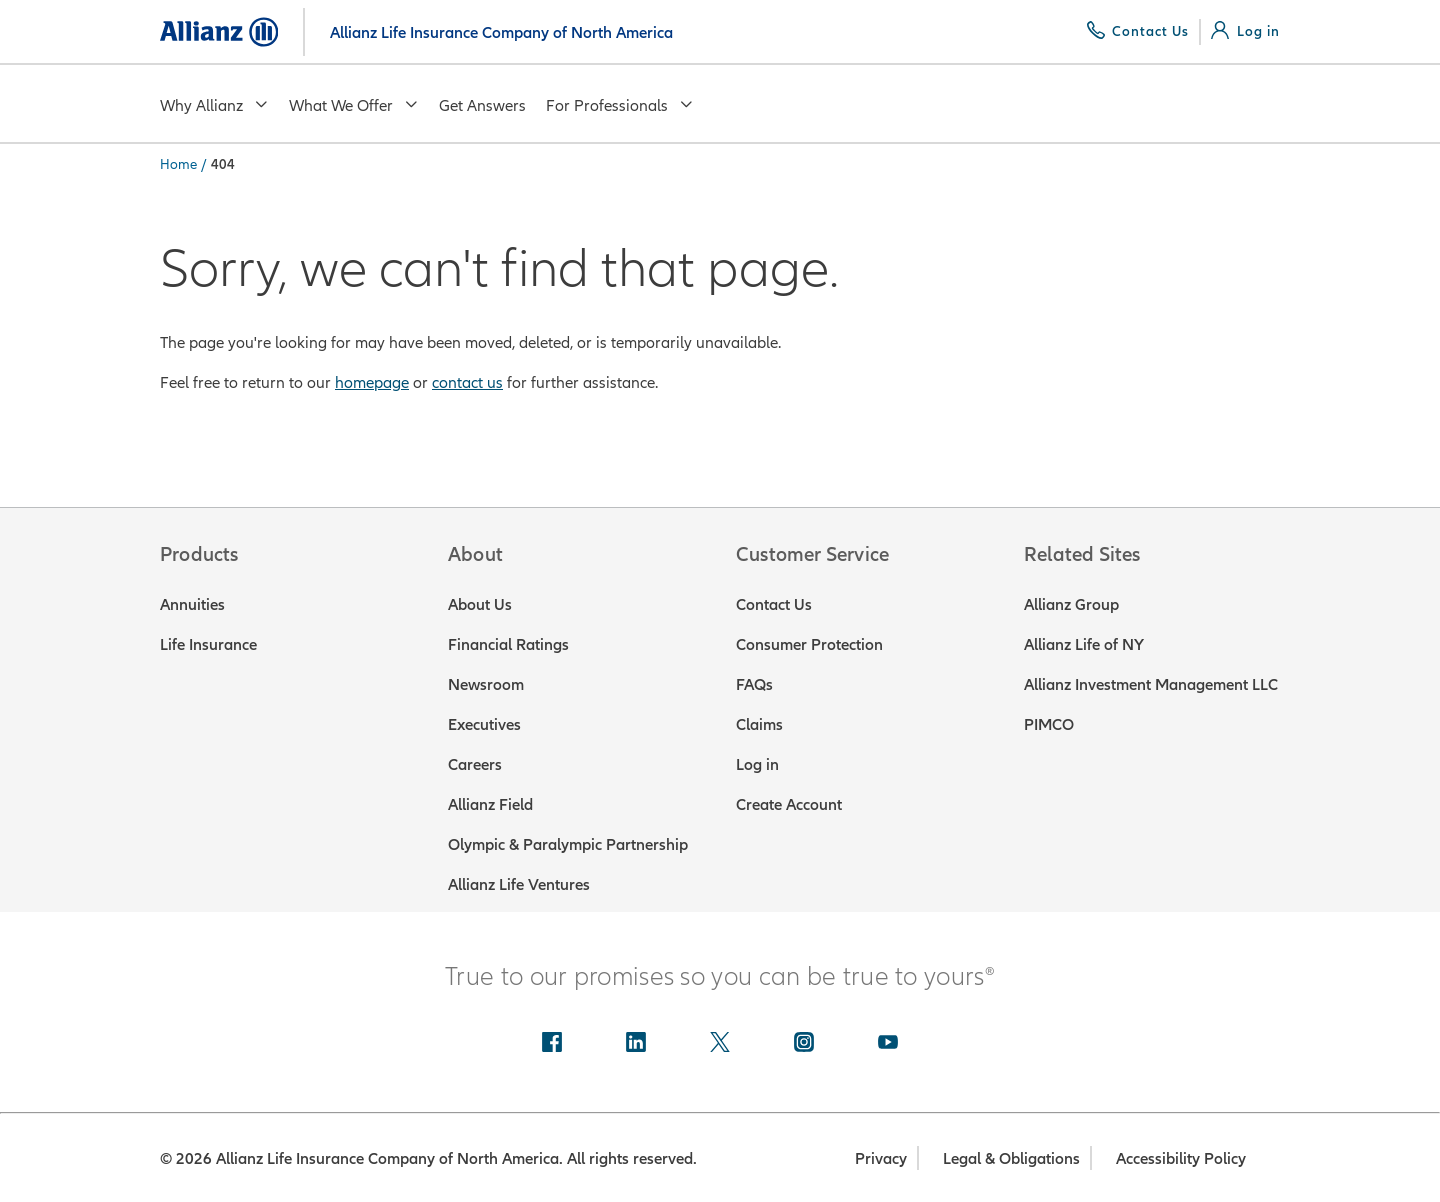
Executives (484, 724)
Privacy (881, 1158)
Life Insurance (208, 644)
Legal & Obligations (1011, 1158)
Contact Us (774, 604)
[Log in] (1245, 31)
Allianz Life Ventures (519, 884)
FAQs (754, 684)
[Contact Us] (1138, 31)
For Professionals (620, 105)
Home (178, 164)
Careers (475, 764)
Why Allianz (214, 105)
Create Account (789, 804)
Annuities (192, 604)
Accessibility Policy (1181, 1158)
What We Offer (354, 105)
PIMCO (1049, 724)
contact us (467, 382)
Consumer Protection (809, 644)
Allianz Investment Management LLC (1151, 684)
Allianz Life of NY (1084, 644)
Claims (759, 724)
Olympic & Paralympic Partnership (568, 844)
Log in (757, 764)
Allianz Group (1071, 604)
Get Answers (482, 105)
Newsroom (486, 684)
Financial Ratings (508, 644)
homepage (372, 382)
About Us (480, 604)
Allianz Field (490, 804)
